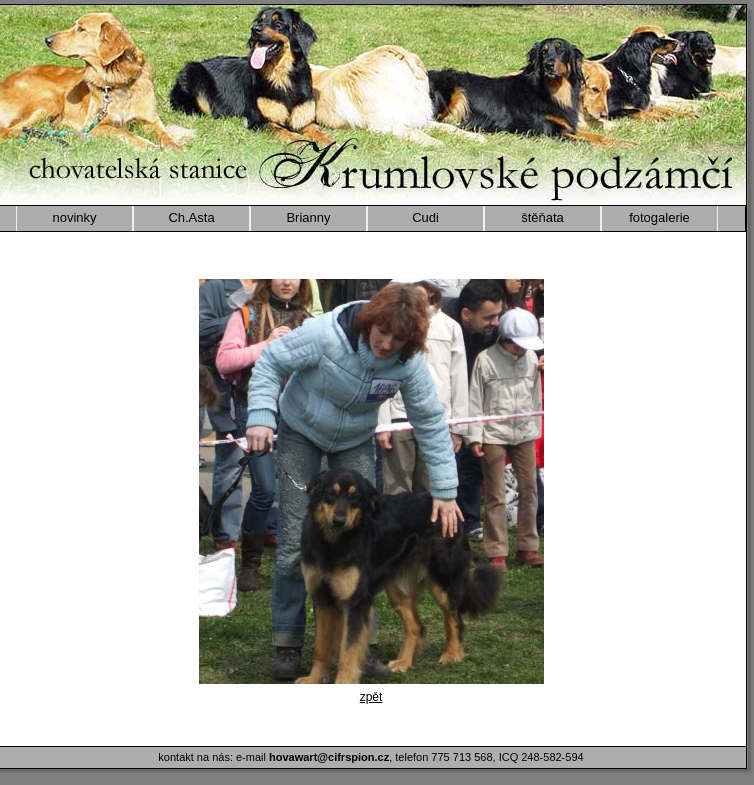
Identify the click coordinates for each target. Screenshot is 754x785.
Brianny (308, 217)
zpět (371, 697)
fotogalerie (659, 217)
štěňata (542, 217)
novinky (74, 217)
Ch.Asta (191, 217)
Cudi (425, 217)
